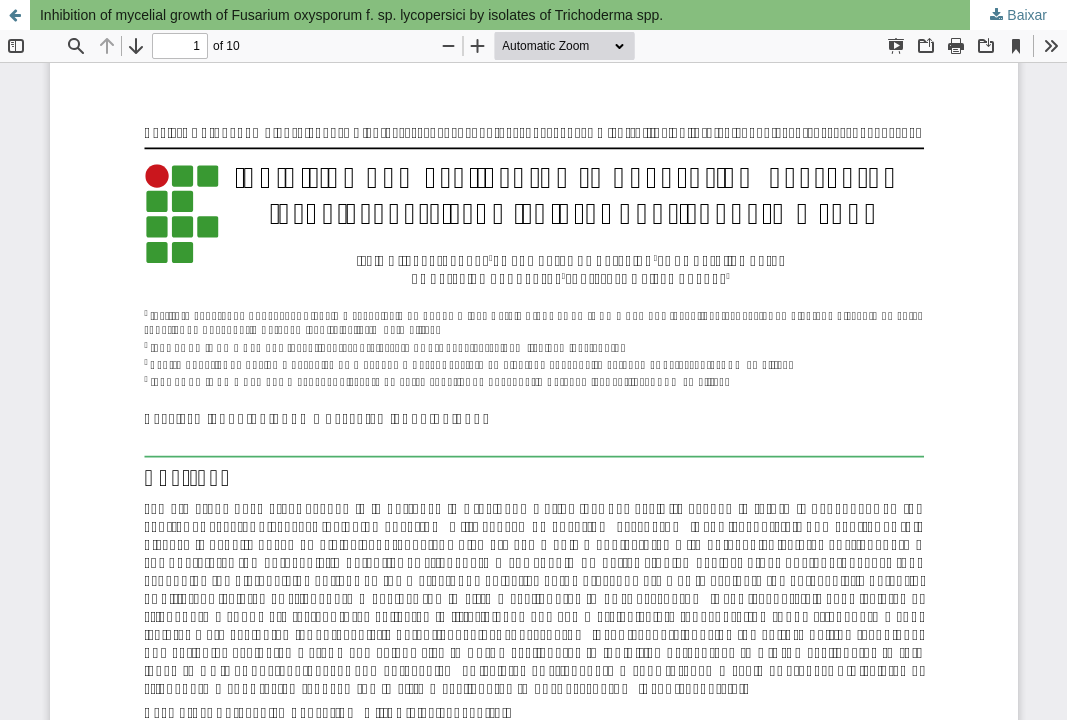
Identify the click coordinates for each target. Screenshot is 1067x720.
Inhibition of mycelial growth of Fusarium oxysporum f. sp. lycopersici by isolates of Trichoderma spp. (351, 15)
